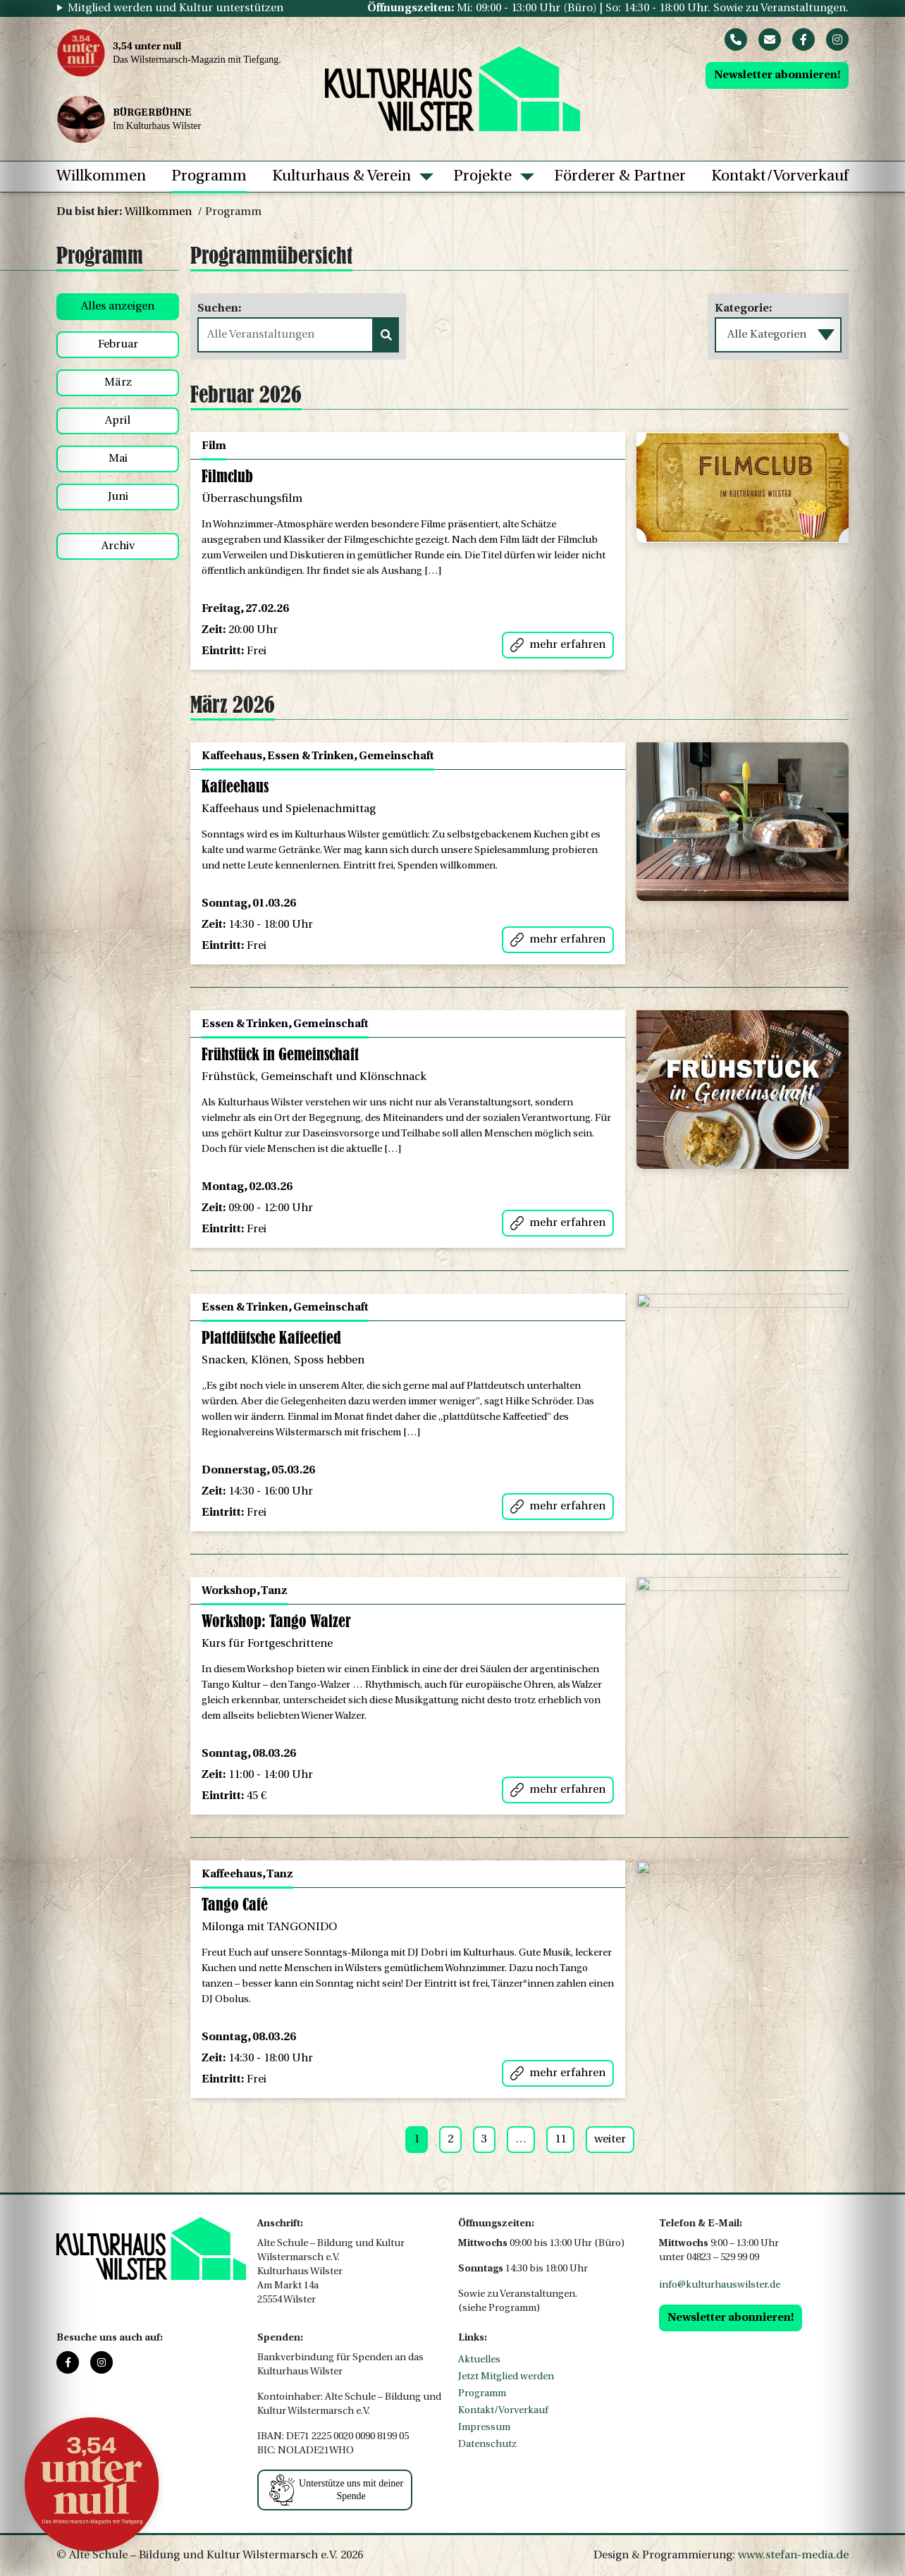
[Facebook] (803, 39)
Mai (118, 459)
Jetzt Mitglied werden (506, 2377)
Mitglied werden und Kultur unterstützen (175, 8)
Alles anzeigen (117, 306)
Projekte (482, 176)
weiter (610, 2139)
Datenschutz (487, 2444)
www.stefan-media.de (793, 2555)
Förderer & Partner (620, 176)
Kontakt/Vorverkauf (780, 176)
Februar (118, 344)
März (118, 382)
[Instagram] (837, 39)
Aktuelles (479, 2360)
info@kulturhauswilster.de (719, 2285)
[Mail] (769, 39)
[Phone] (736, 39)
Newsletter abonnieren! (777, 75)
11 (560, 2139)
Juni (118, 497)
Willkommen (101, 176)
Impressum (484, 2427)
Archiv (118, 546)
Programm (209, 176)
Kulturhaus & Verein (341, 176)
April (117, 421)
